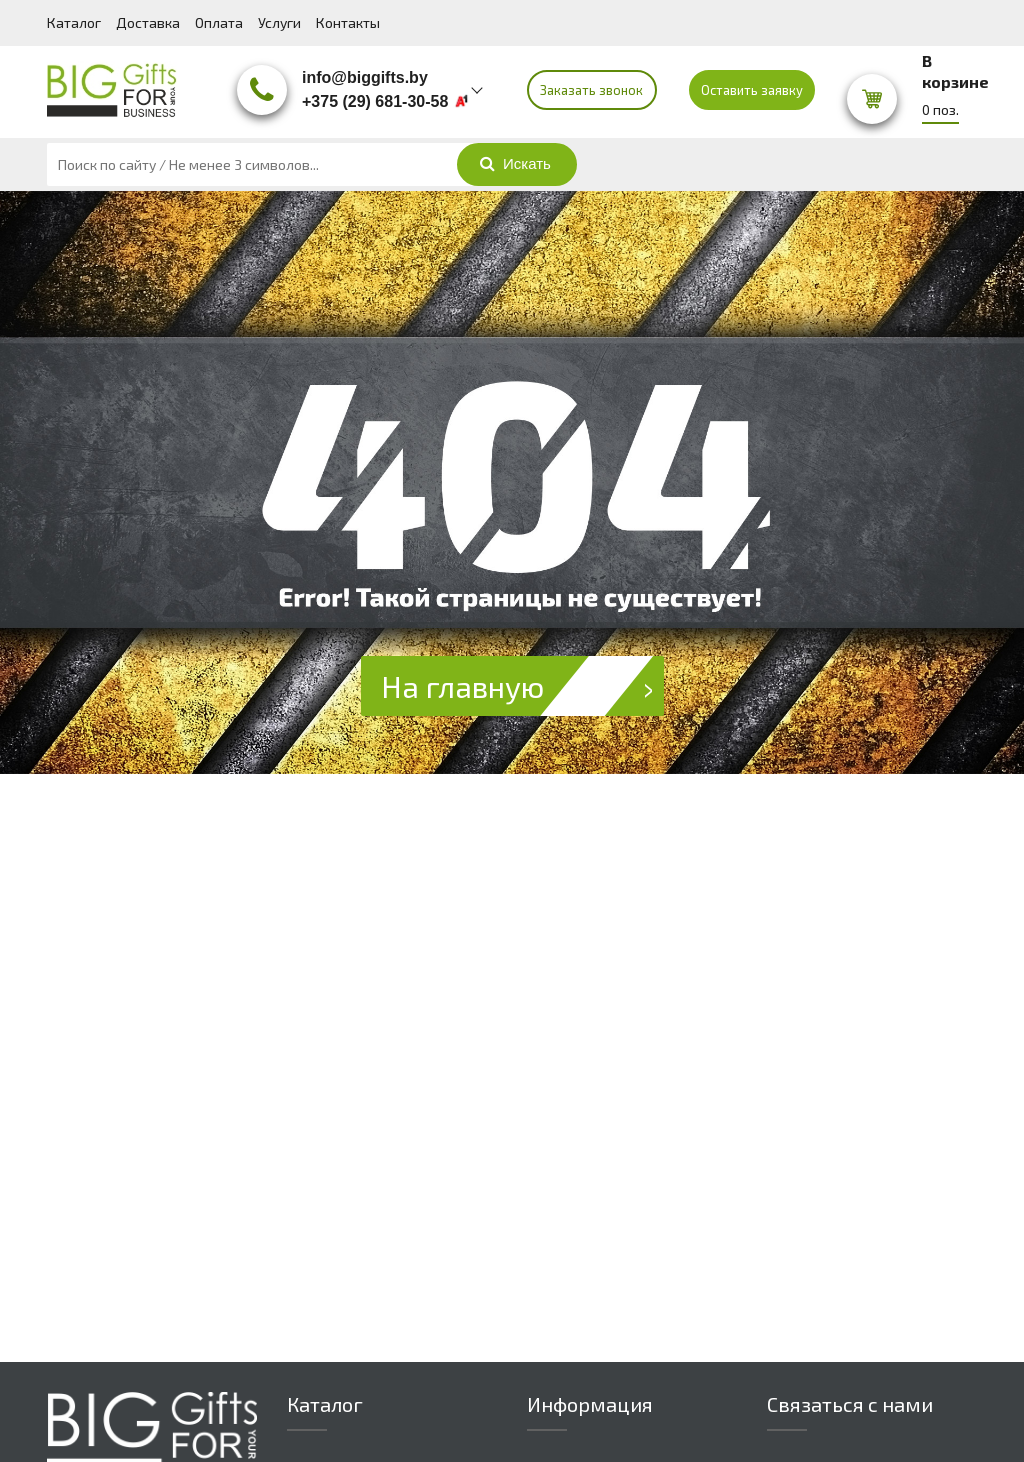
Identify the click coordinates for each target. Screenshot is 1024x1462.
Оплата (219, 22)
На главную (522, 686)
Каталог (74, 22)
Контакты (348, 22)
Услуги (279, 22)
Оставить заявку (752, 90)
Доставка (148, 22)
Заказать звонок (591, 90)
